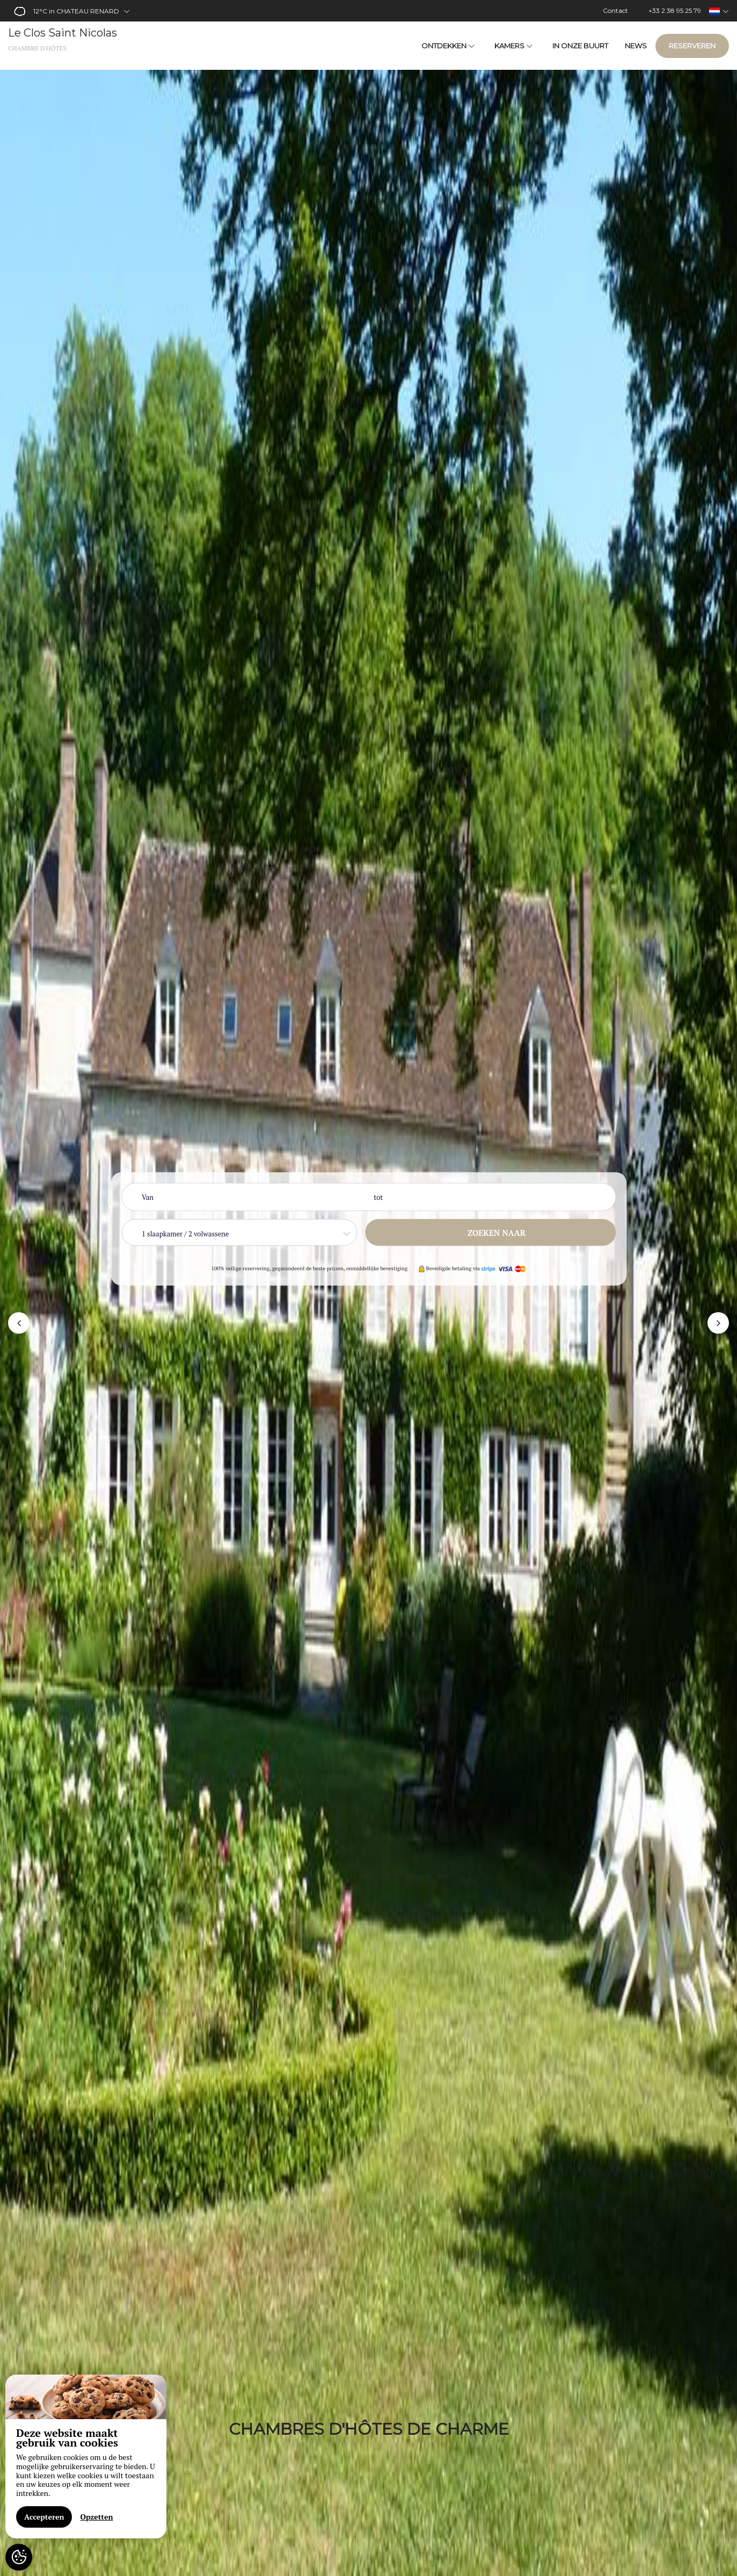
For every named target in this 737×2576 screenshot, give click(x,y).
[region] (85, 2456)
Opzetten (96, 2517)
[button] (19, 1323)
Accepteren (44, 2517)
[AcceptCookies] (18, 2557)
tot (378, 1197)
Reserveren (692, 45)
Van (148, 1197)
